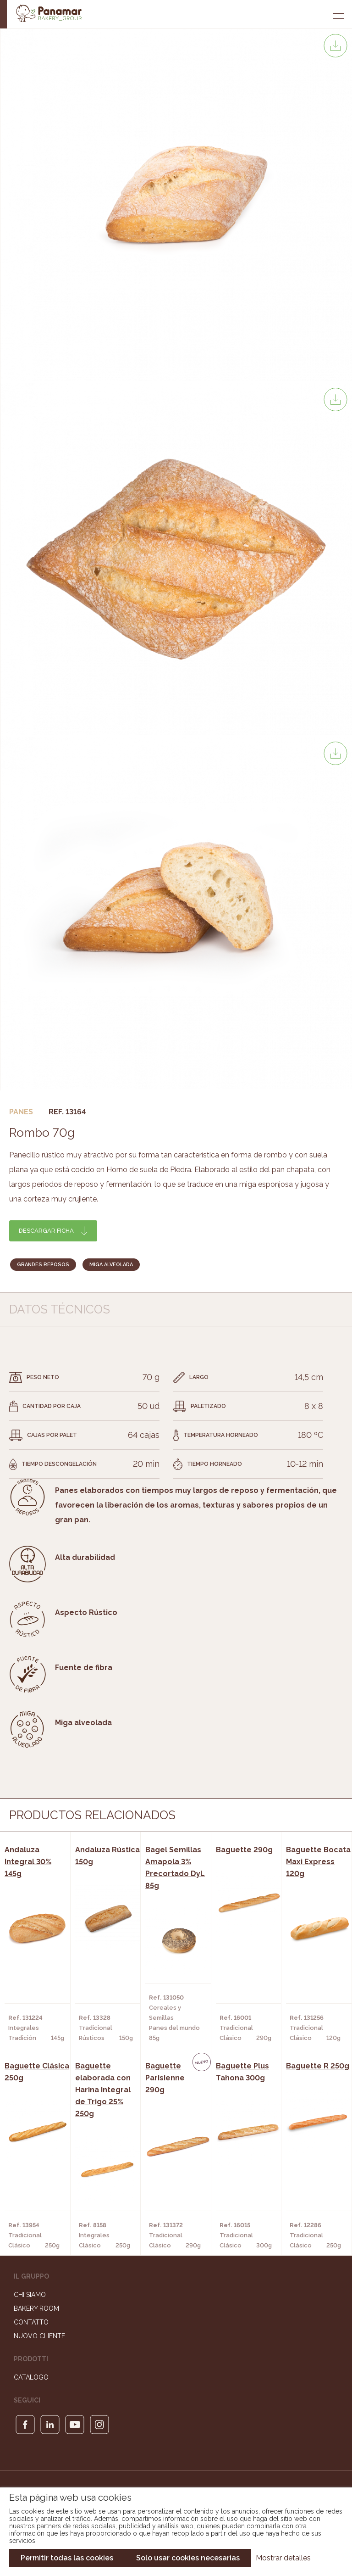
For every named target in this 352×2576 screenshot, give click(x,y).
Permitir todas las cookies (67, 2558)
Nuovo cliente (39, 2336)
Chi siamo (30, 2294)
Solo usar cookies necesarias (188, 2558)
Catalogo (31, 2377)
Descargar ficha (46, 1230)
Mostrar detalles (283, 2558)
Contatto (31, 2322)
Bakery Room (36, 2308)
